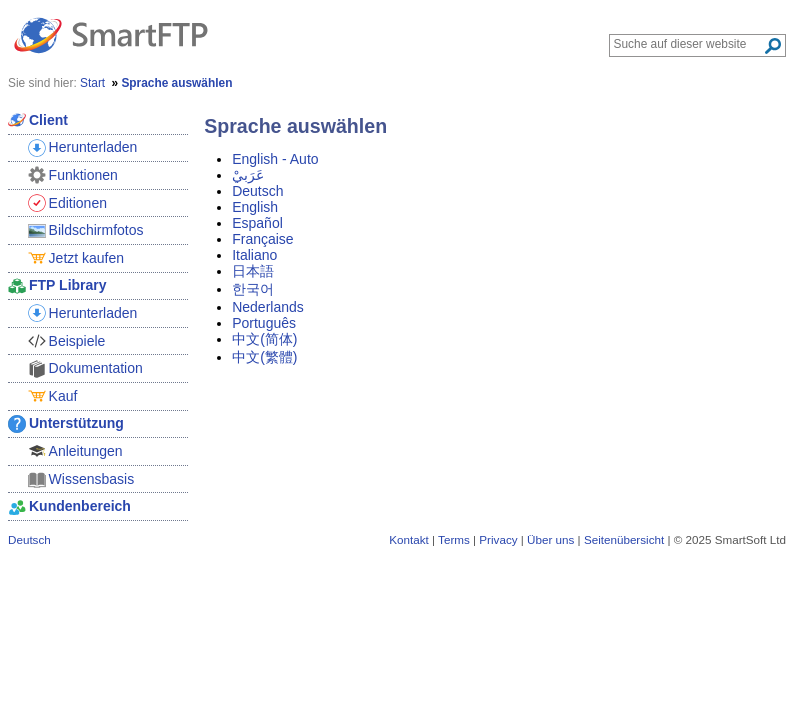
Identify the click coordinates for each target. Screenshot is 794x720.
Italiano (254, 255)
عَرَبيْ (248, 175)
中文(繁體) (264, 357)
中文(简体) (264, 339)
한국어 (253, 289)
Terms (454, 539)
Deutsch (257, 191)
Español (257, 223)
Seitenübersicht (624, 539)
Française (262, 239)
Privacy (498, 539)
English (255, 207)
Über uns (550, 539)
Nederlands (268, 307)
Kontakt (409, 539)
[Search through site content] (688, 44)
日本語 (253, 271)
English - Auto (275, 159)
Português (264, 323)
